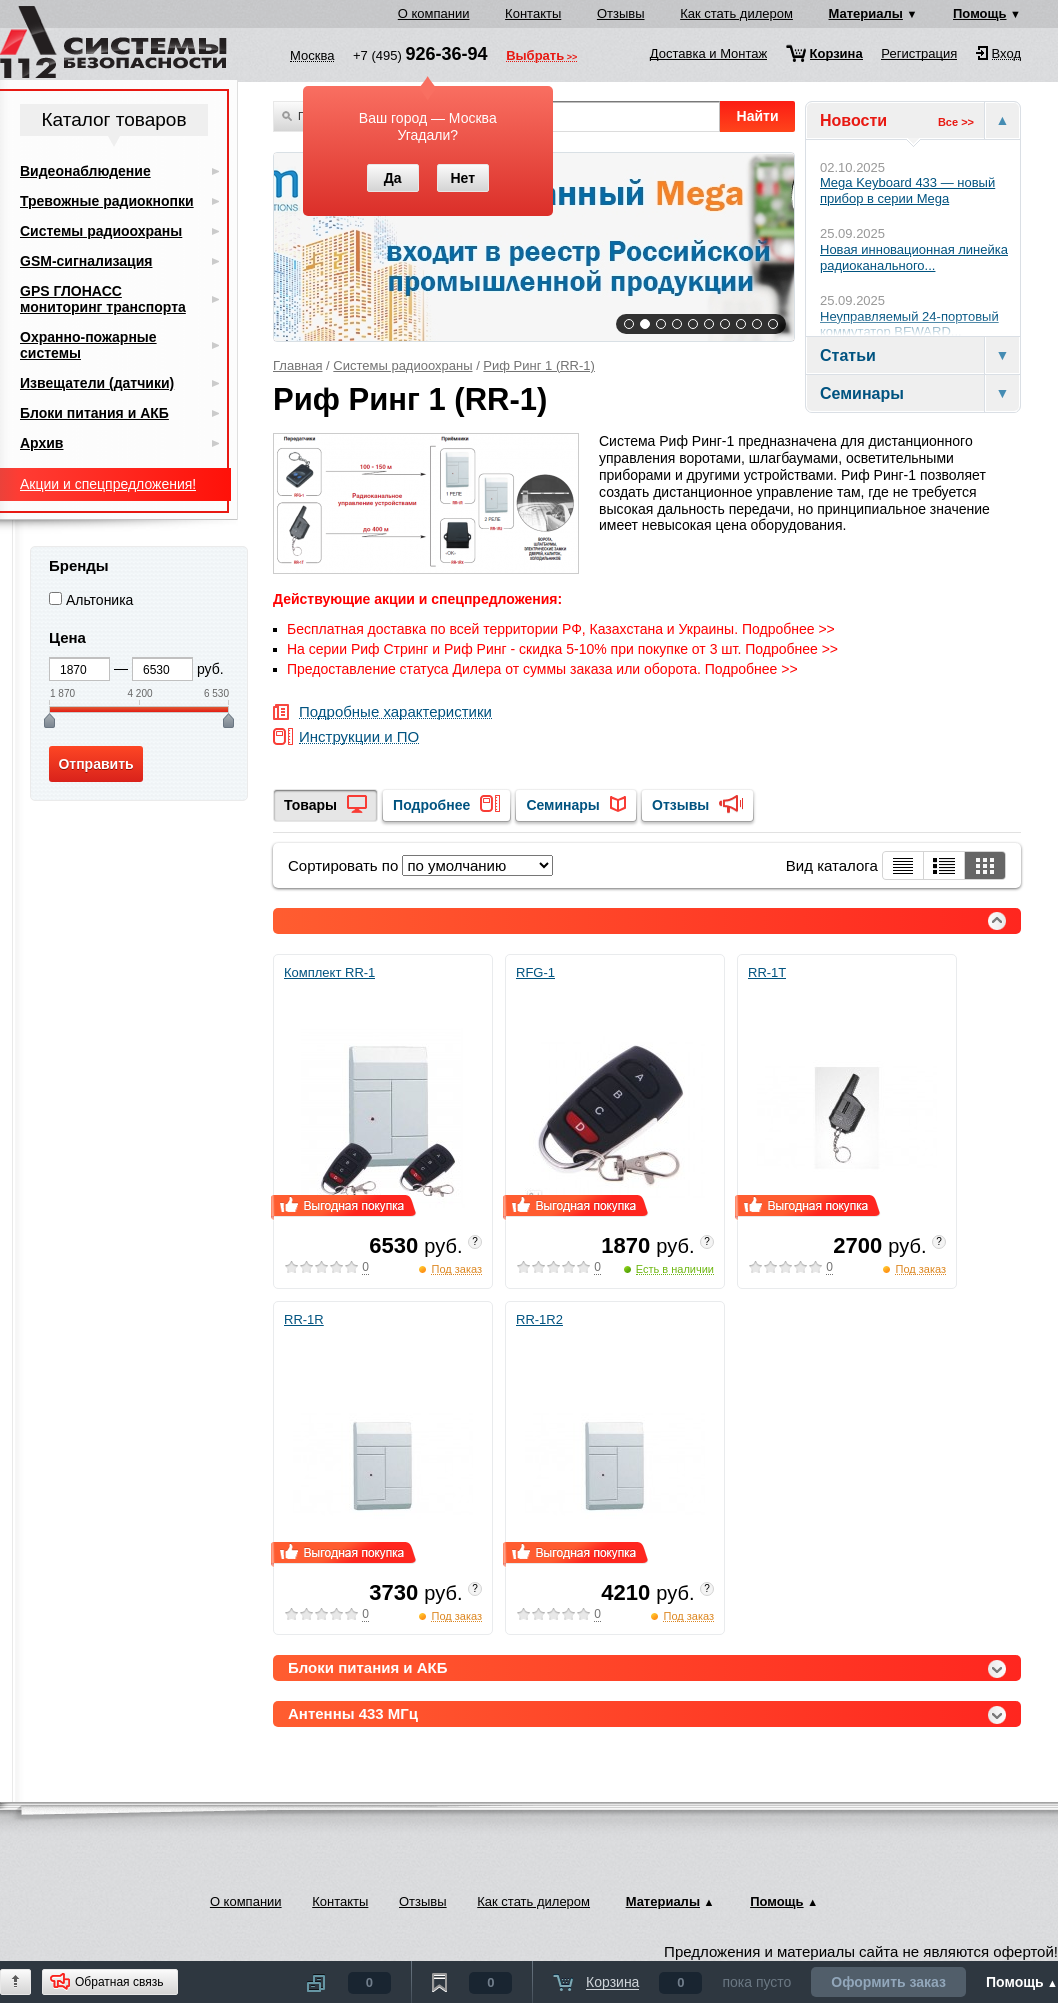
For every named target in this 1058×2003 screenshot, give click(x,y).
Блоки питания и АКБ (94, 413)
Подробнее (431, 805)
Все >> (956, 122)
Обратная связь (119, 1982)
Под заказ (456, 1269)
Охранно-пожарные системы (88, 345)
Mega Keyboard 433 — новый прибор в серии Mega (907, 190)
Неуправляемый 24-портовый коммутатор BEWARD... (909, 324)
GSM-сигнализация (86, 261)
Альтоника (100, 600)
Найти (758, 116)
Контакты (533, 13)
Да (393, 178)
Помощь (979, 13)
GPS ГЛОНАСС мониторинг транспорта (103, 299)
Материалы (866, 13)
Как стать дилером (736, 13)
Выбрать (535, 57)
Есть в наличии (675, 1269)
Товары (310, 805)
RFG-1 (535, 972)
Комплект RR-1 (329, 972)
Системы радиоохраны (402, 365)
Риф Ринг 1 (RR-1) (539, 365)
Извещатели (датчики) (97, 383)
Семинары (562, 805)
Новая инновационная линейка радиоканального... (914, 257)
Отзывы (621, 13)
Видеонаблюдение (85, 171)
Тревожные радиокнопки (107, 201)
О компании (434, 13)
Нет (462, 178)
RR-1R (304, 1319)
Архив (41, 443)
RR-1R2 (539, 1319)
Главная (297, 365)
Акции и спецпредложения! (108, 484)
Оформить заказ (888, 1982)
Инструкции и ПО (359, 737)
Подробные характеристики (395, 712)
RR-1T (767, 972)
